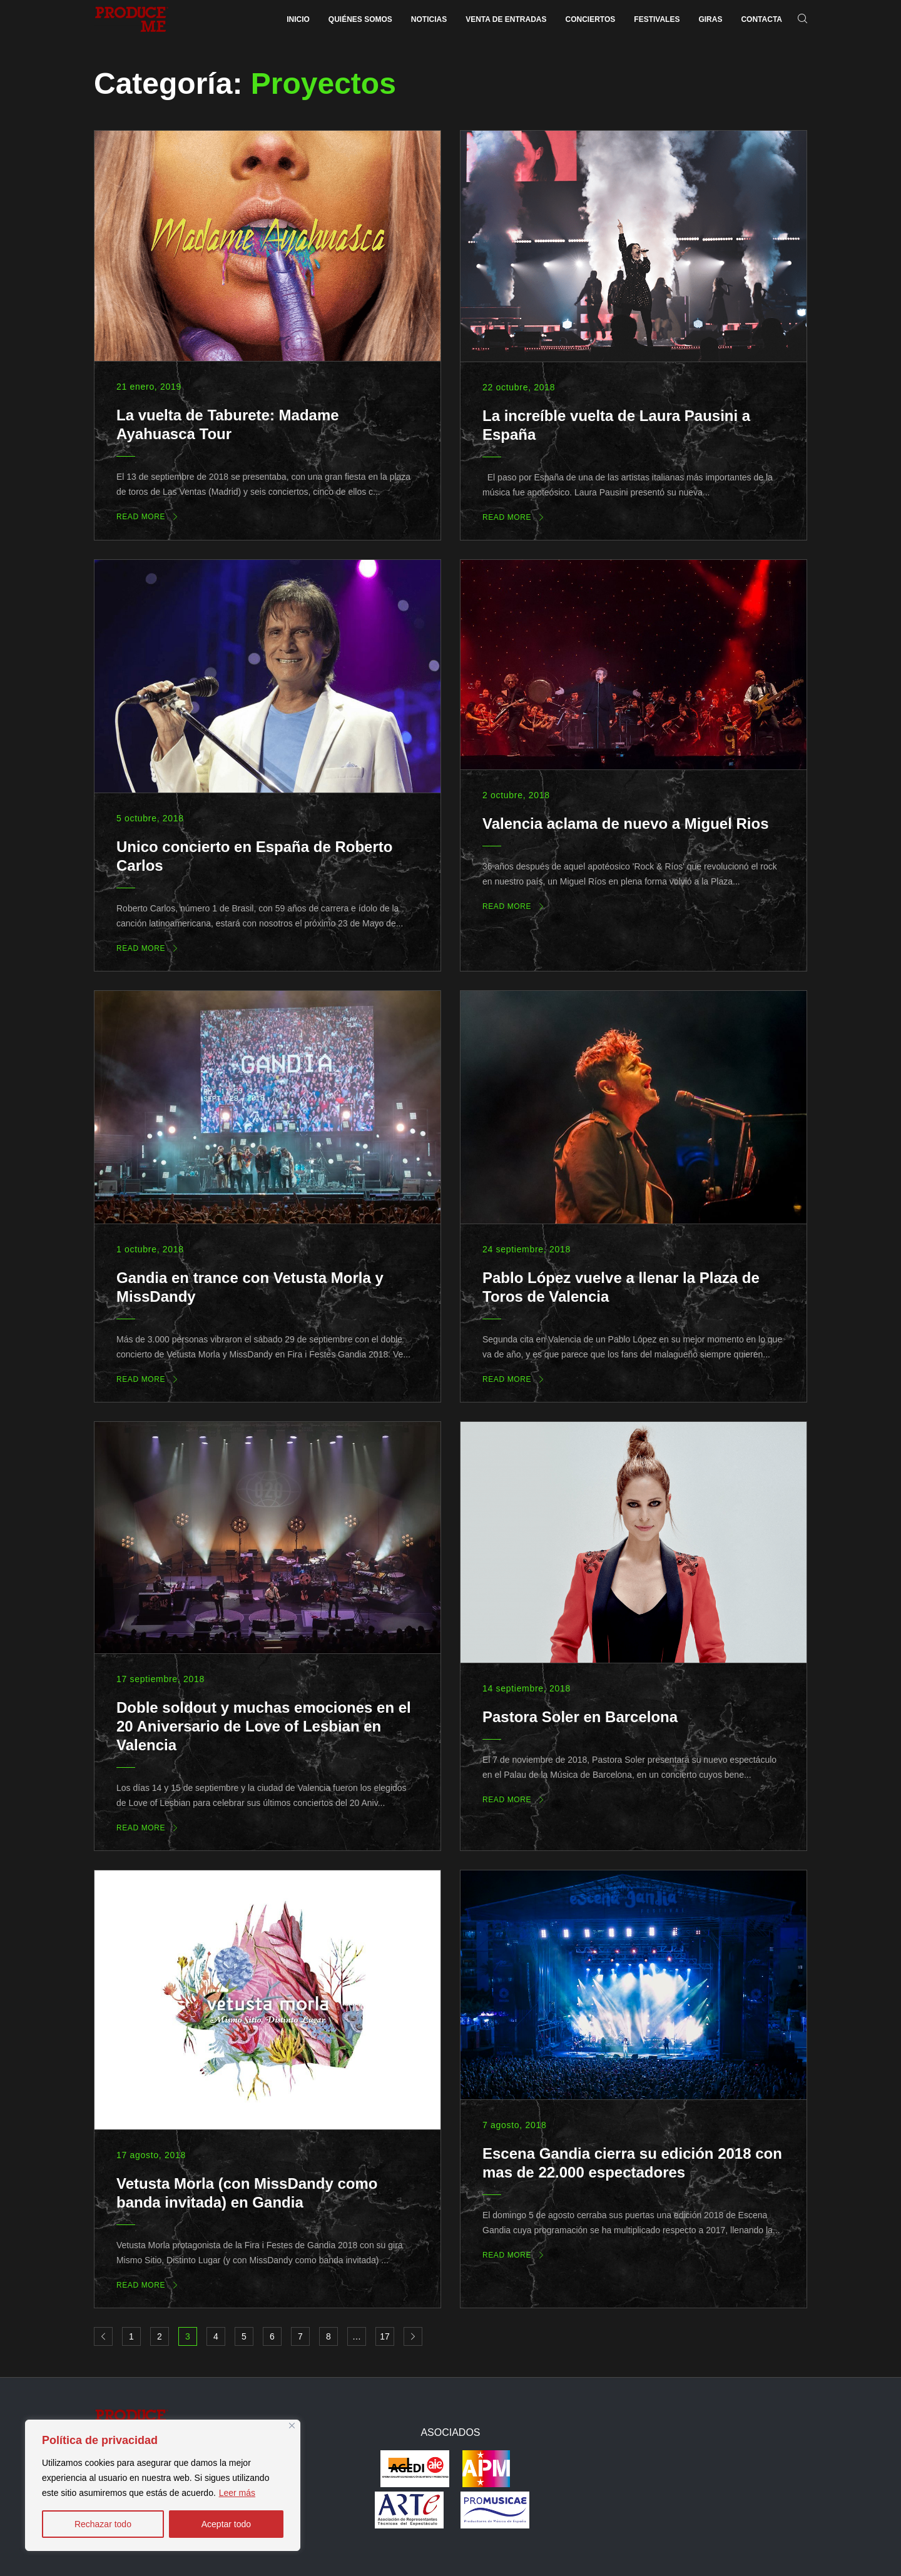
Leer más (237, 2493)
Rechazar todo (102, 2524)
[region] (162, 2485)
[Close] (292, 2425)
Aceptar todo (226, 2524)
